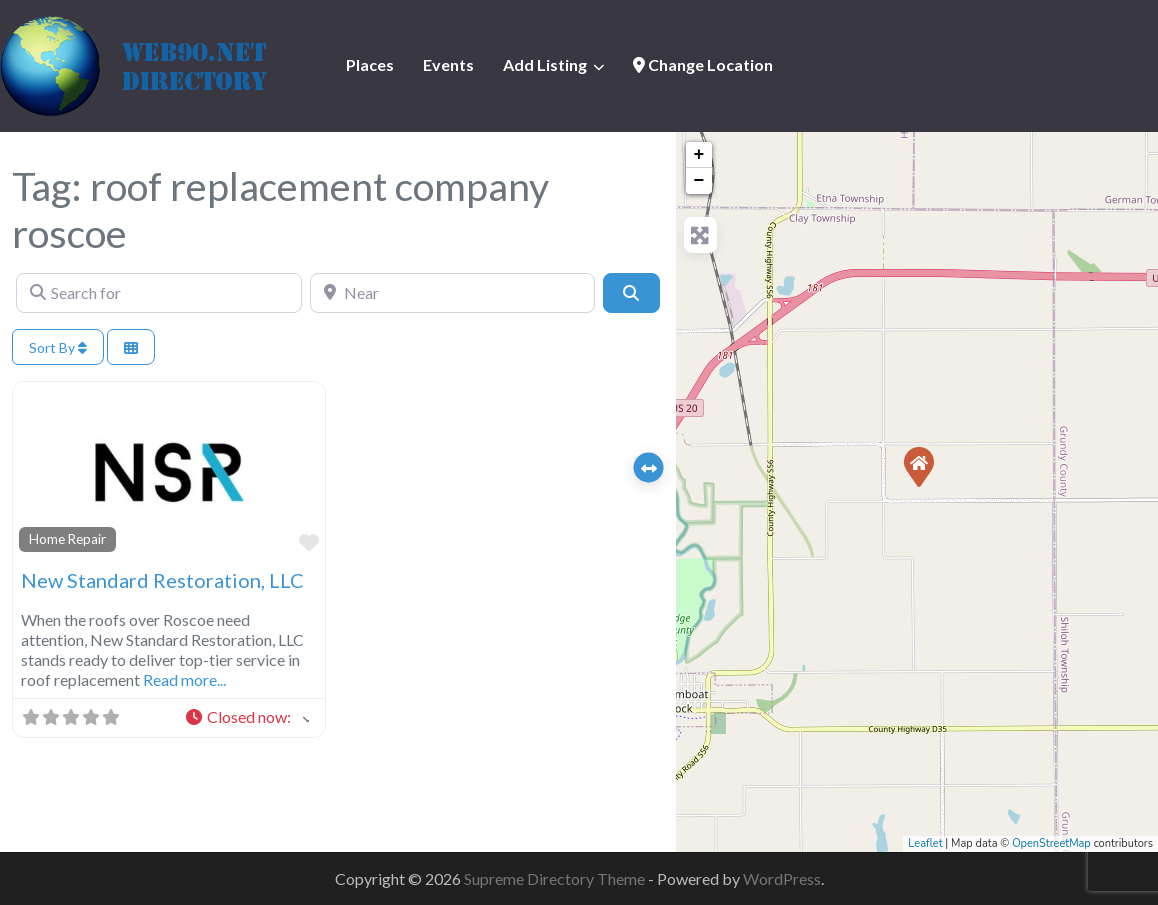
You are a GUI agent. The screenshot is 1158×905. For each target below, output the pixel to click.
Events (448, 64)
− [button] (699, 181)
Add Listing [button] (545, 64)
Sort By (58, 347)
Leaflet (925, 843)
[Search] (631, 293)
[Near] (453, 293)
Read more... (184, 679)
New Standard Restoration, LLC (162, 580)
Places (370, 64)
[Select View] (131, 347)
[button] (246, 718)
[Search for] (159, 293)
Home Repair (67, 539)
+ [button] (699, 155)
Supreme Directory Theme (556, 878)
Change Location (703, 64)
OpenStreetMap (1051, 843)
